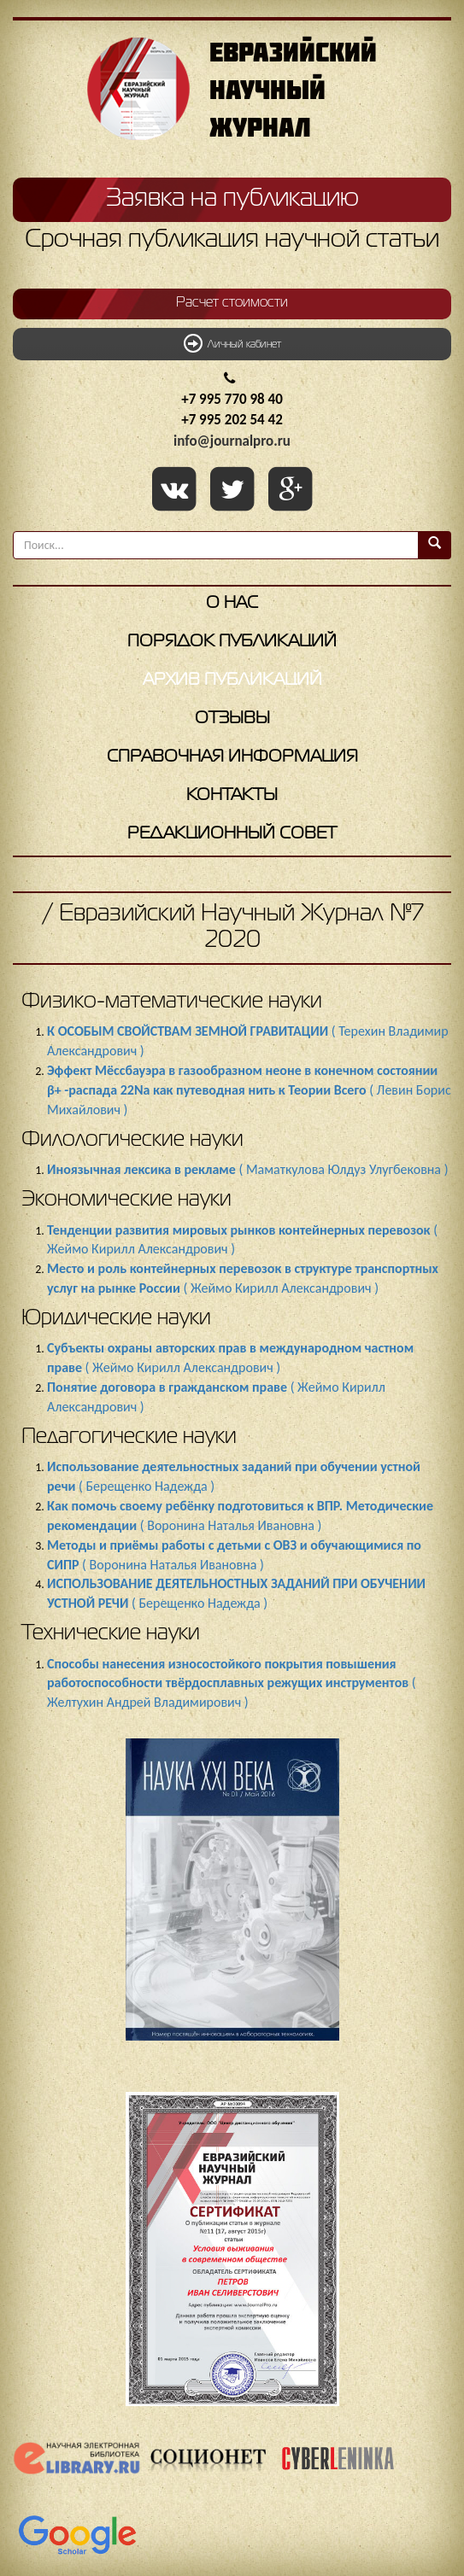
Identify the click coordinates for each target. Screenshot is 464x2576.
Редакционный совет (232, 834)
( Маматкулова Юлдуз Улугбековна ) (247, 1169)
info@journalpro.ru (232, 441)
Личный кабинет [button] (232, 343)
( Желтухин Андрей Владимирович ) (231, 1683)
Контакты (232, 795)
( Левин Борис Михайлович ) (249, 1090)
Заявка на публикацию (232, 199)
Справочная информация (232, 757)
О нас (232, 603)
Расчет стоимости (232, 303)
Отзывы (232, 718)
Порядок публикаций (232, 641)
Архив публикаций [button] (232, 680)
